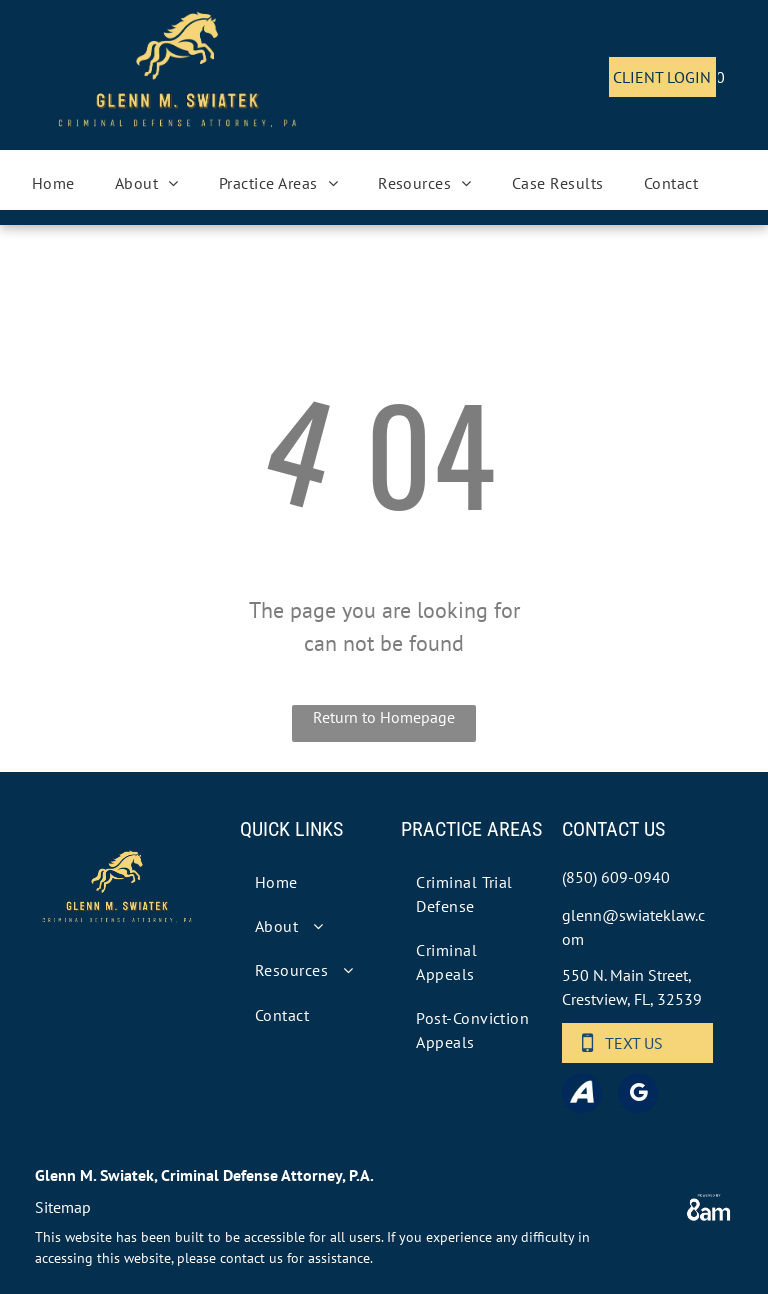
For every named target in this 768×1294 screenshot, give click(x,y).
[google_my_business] (638, 1095)
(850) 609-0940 (616, 877)
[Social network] (582, 1095)
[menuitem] (53, 183)
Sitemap (63, 1207)
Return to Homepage (384, 717)
